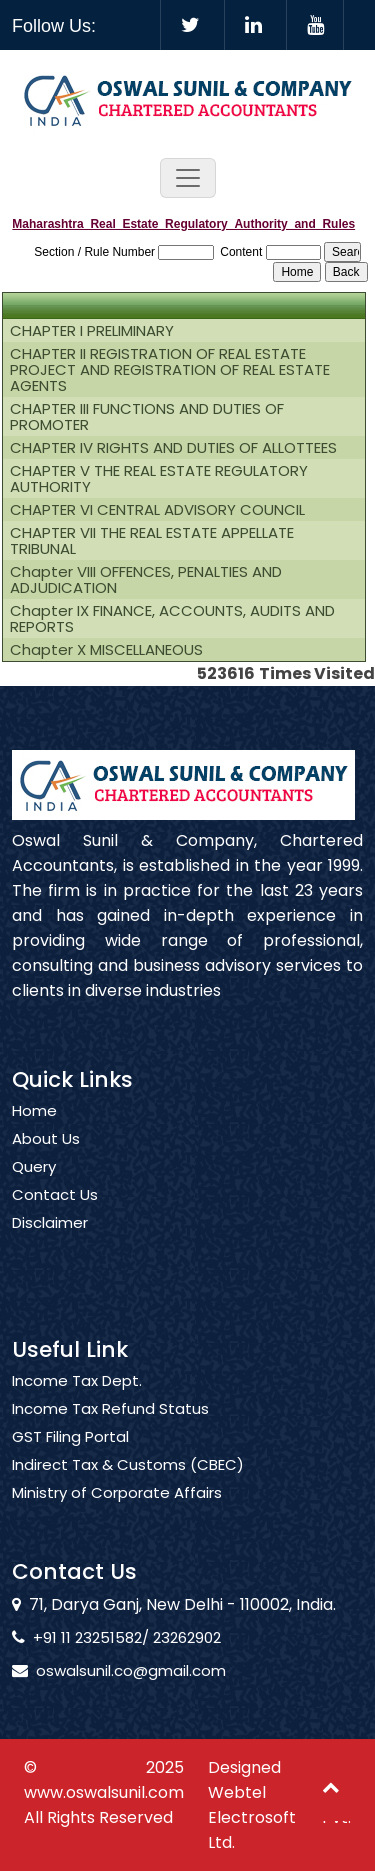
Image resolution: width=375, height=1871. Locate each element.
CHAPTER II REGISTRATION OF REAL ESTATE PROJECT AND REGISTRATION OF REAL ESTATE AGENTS (170, 370)
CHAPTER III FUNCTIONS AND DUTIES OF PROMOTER (147, 417)
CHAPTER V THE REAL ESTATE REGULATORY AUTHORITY (159, 479)
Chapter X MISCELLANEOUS (106, 650)
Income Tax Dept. (77, 1404)
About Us (46, 1162)
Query (34, 1190)
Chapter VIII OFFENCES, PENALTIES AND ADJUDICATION (146, 580)
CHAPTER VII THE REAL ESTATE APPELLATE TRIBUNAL (152, 541)
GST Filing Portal (70, 1460)
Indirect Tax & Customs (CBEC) (128, 1488)
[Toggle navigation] (188, 178)
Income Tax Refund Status (110, 1432)
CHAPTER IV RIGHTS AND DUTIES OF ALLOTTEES (173, 448)
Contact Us (55, 1218)
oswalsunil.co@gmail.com (108, 1670)
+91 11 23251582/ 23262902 (104, 1637)
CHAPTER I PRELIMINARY (92, 331)
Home (34, 1134)
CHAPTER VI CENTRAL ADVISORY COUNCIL (157, 510)
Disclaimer (50, 1246)
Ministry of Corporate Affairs (117, 1516)
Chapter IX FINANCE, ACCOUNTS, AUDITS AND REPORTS (172, 619)
